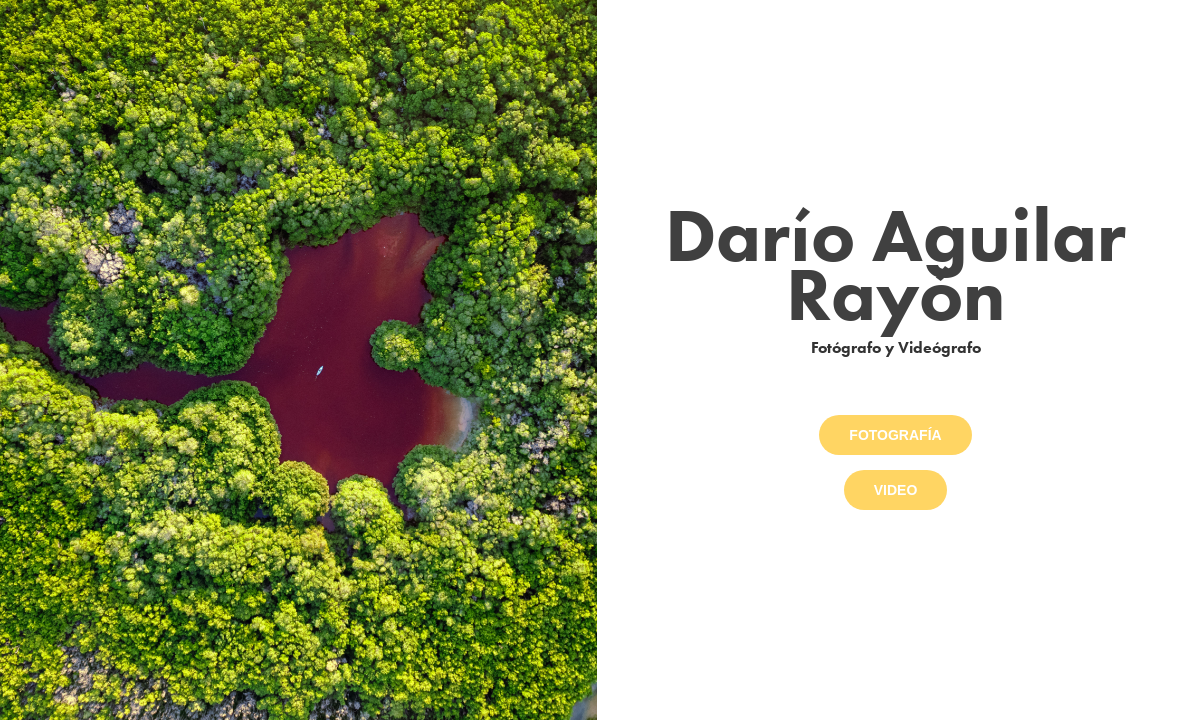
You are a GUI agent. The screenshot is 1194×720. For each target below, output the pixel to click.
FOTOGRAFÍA (895, 435)
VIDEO (896, 490)
